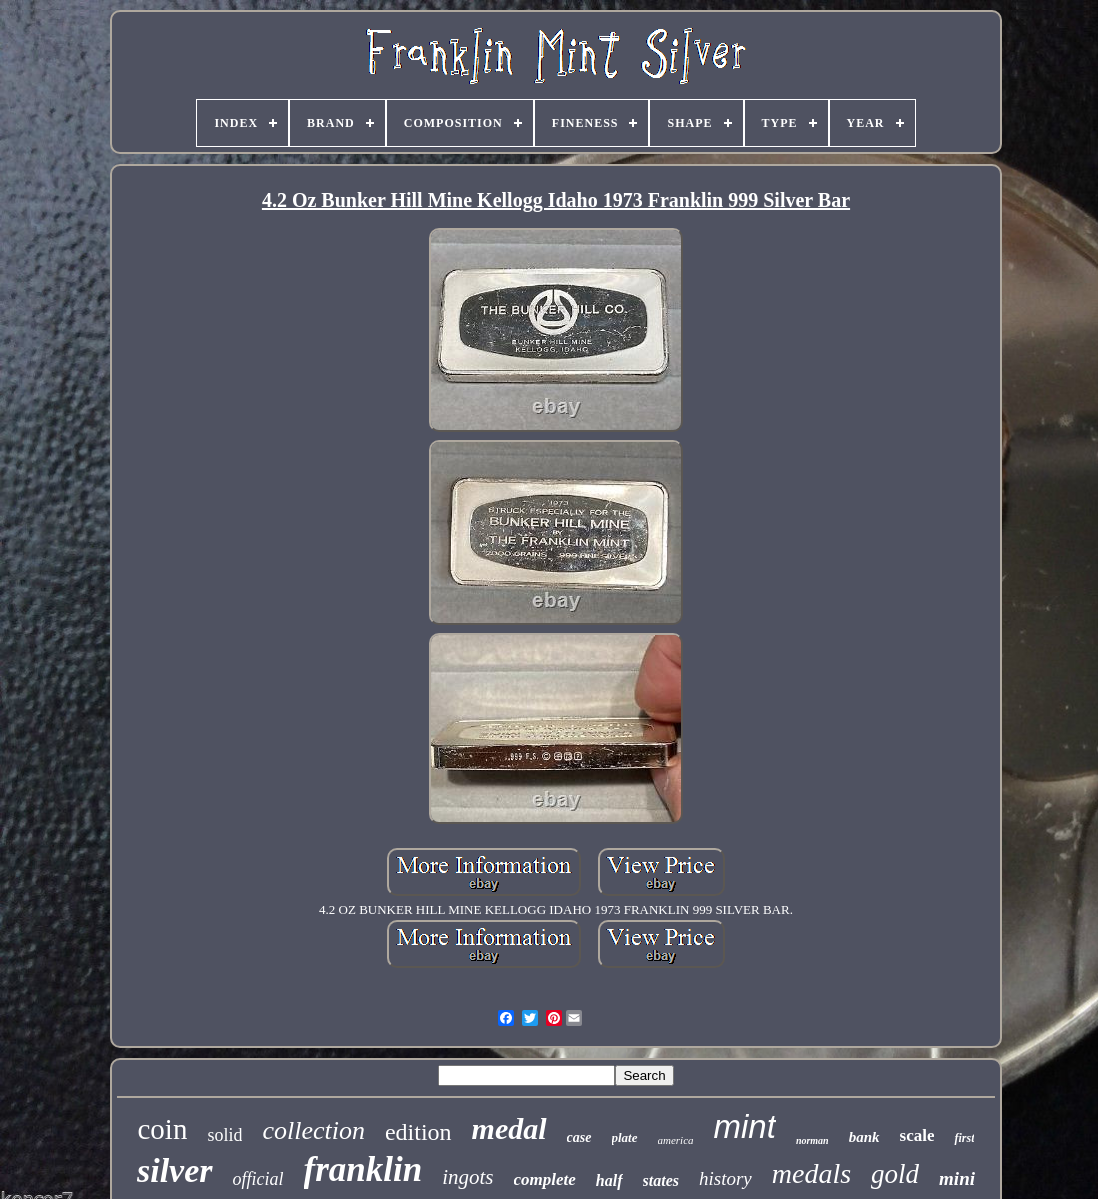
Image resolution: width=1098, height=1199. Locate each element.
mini (957, 1178)
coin (162, 1129)
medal (509, 1128)
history (725, 1178)
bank (864, 1137)
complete (545, 1179)
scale (917, 1135)
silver (175, 1170)
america (676, 1140)
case (579, 1137)
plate (625, 1137)
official (258, 1179)
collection (313, 1130)
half (609, 1180)
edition (418, 1132)
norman (812, 1140)
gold (895, 1174)
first (964, 1138)
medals (811, 1173)
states (661, 1180)
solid (224, 1135)
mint (745, 1126)
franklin (363, 1169)
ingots (467, 1177)
